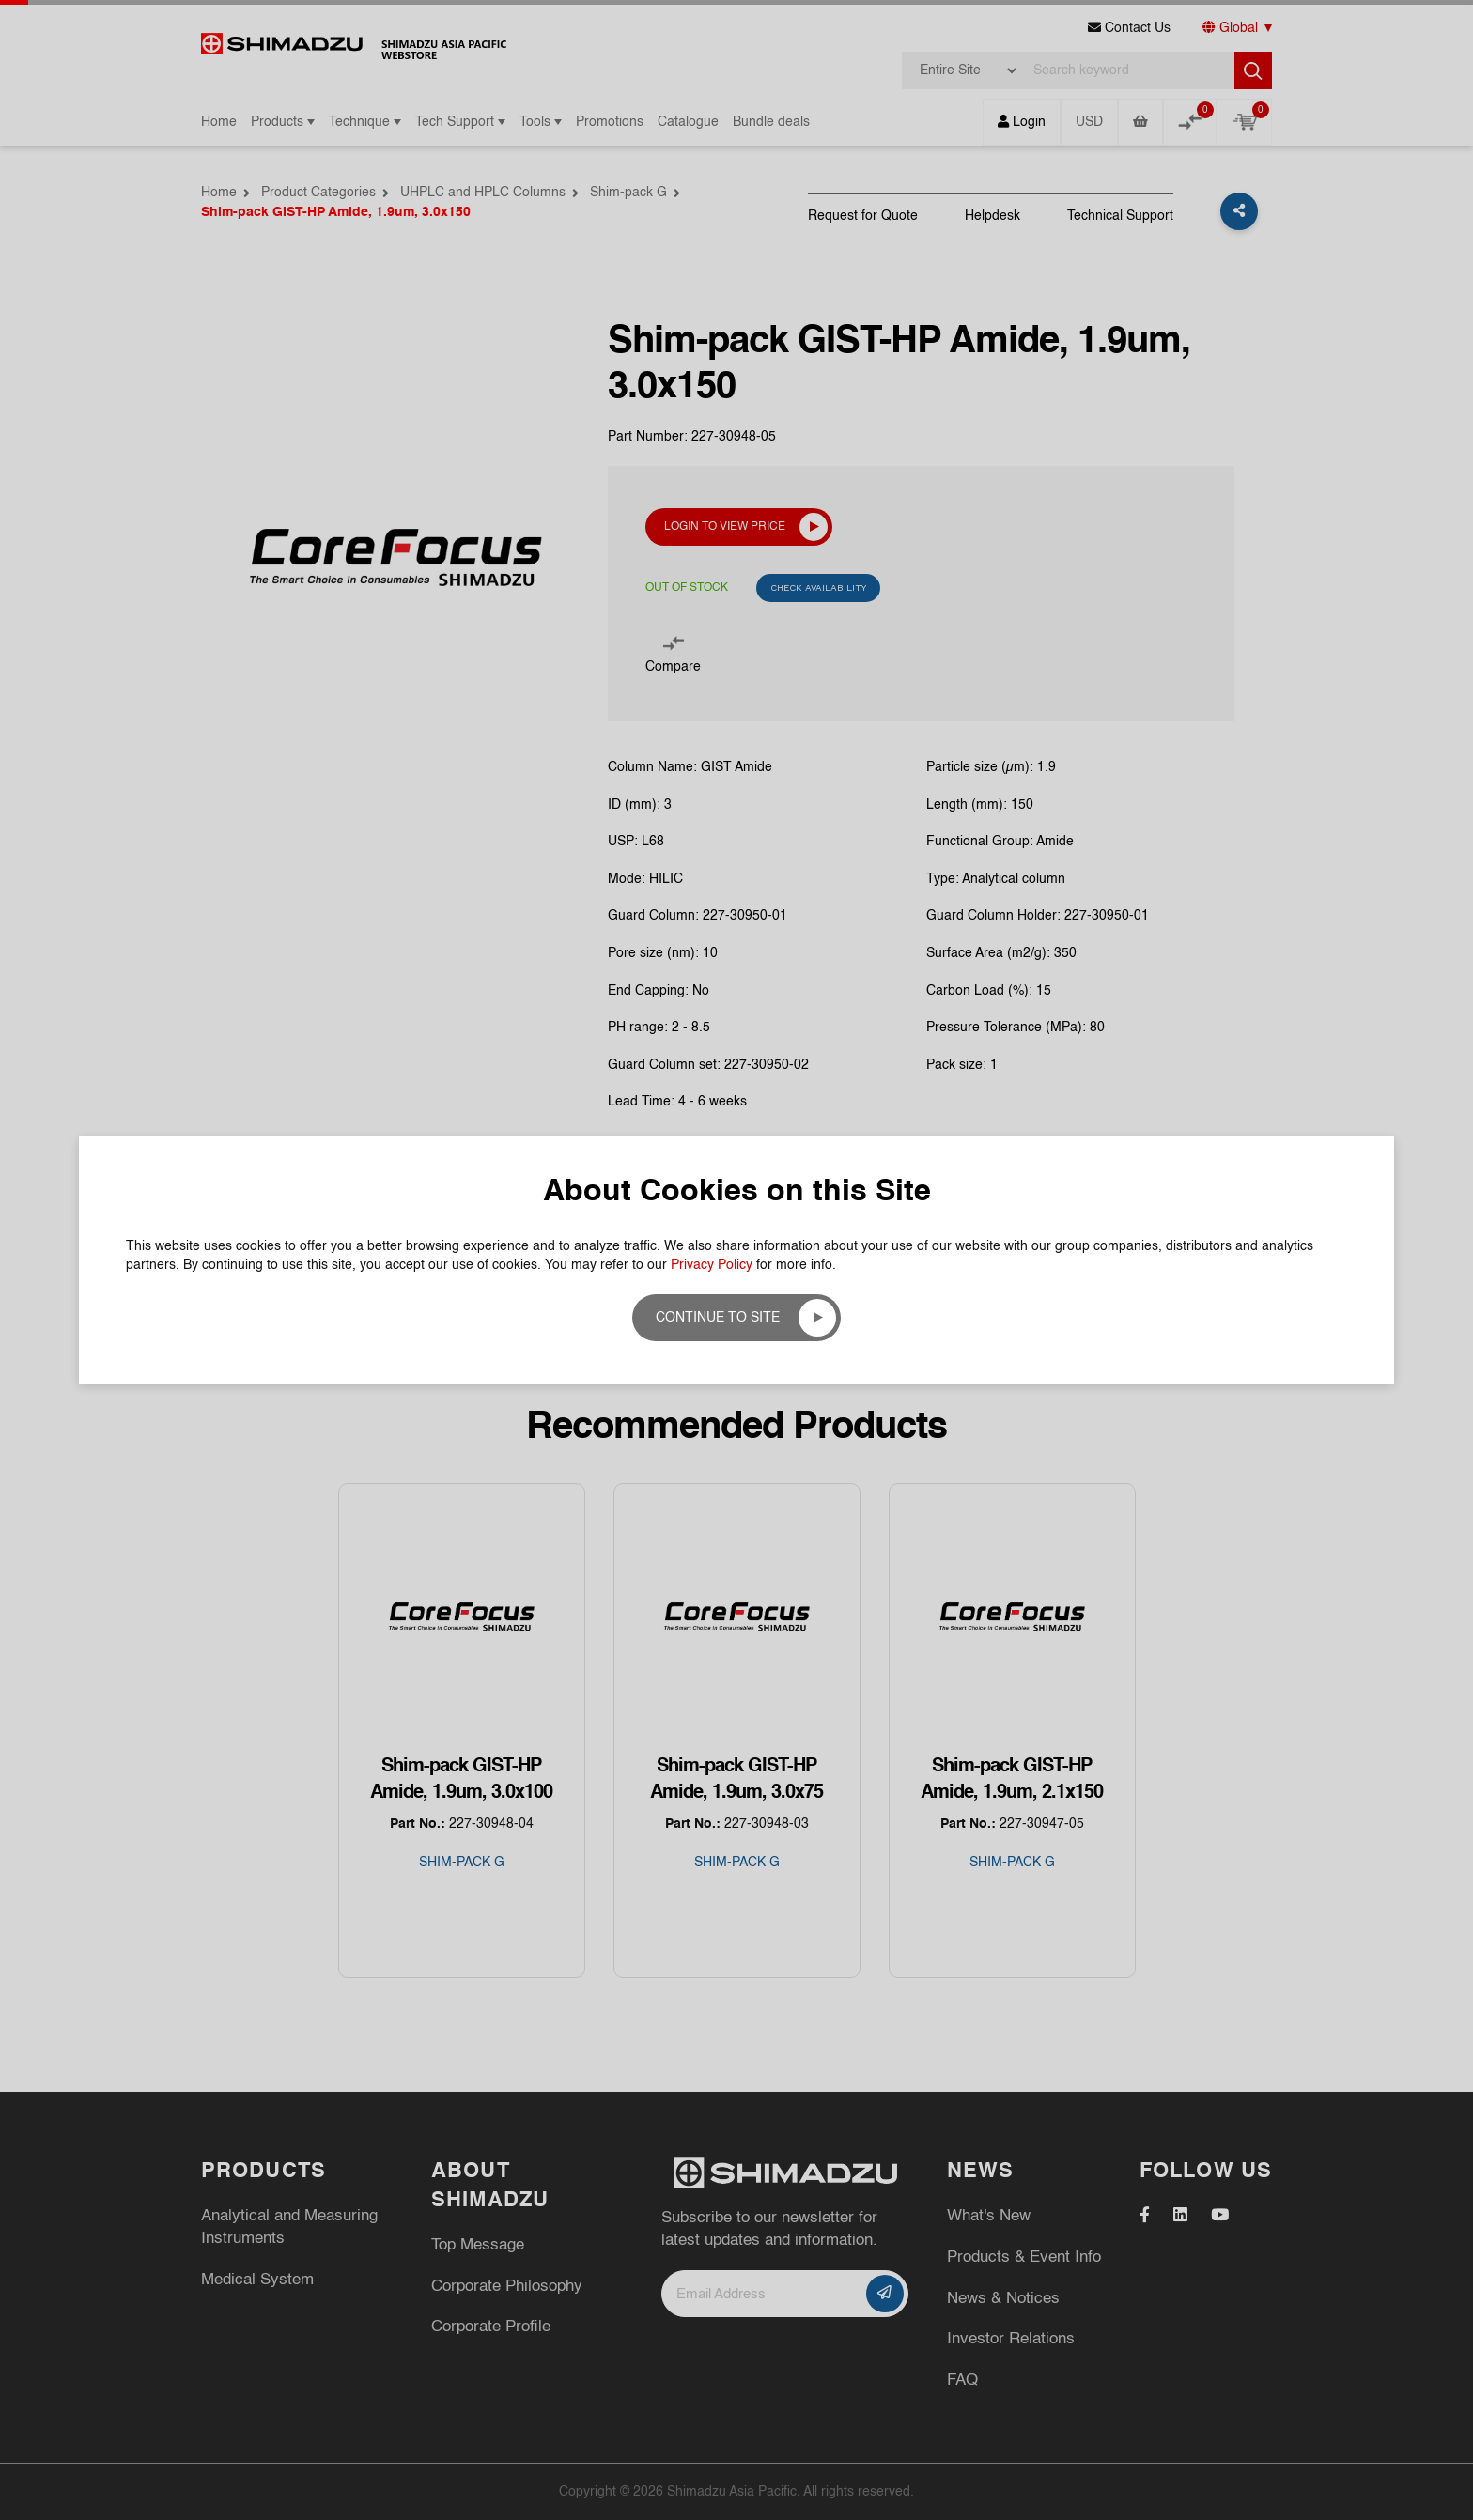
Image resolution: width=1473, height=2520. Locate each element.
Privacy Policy (711, 1265)
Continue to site (718, 1317)
